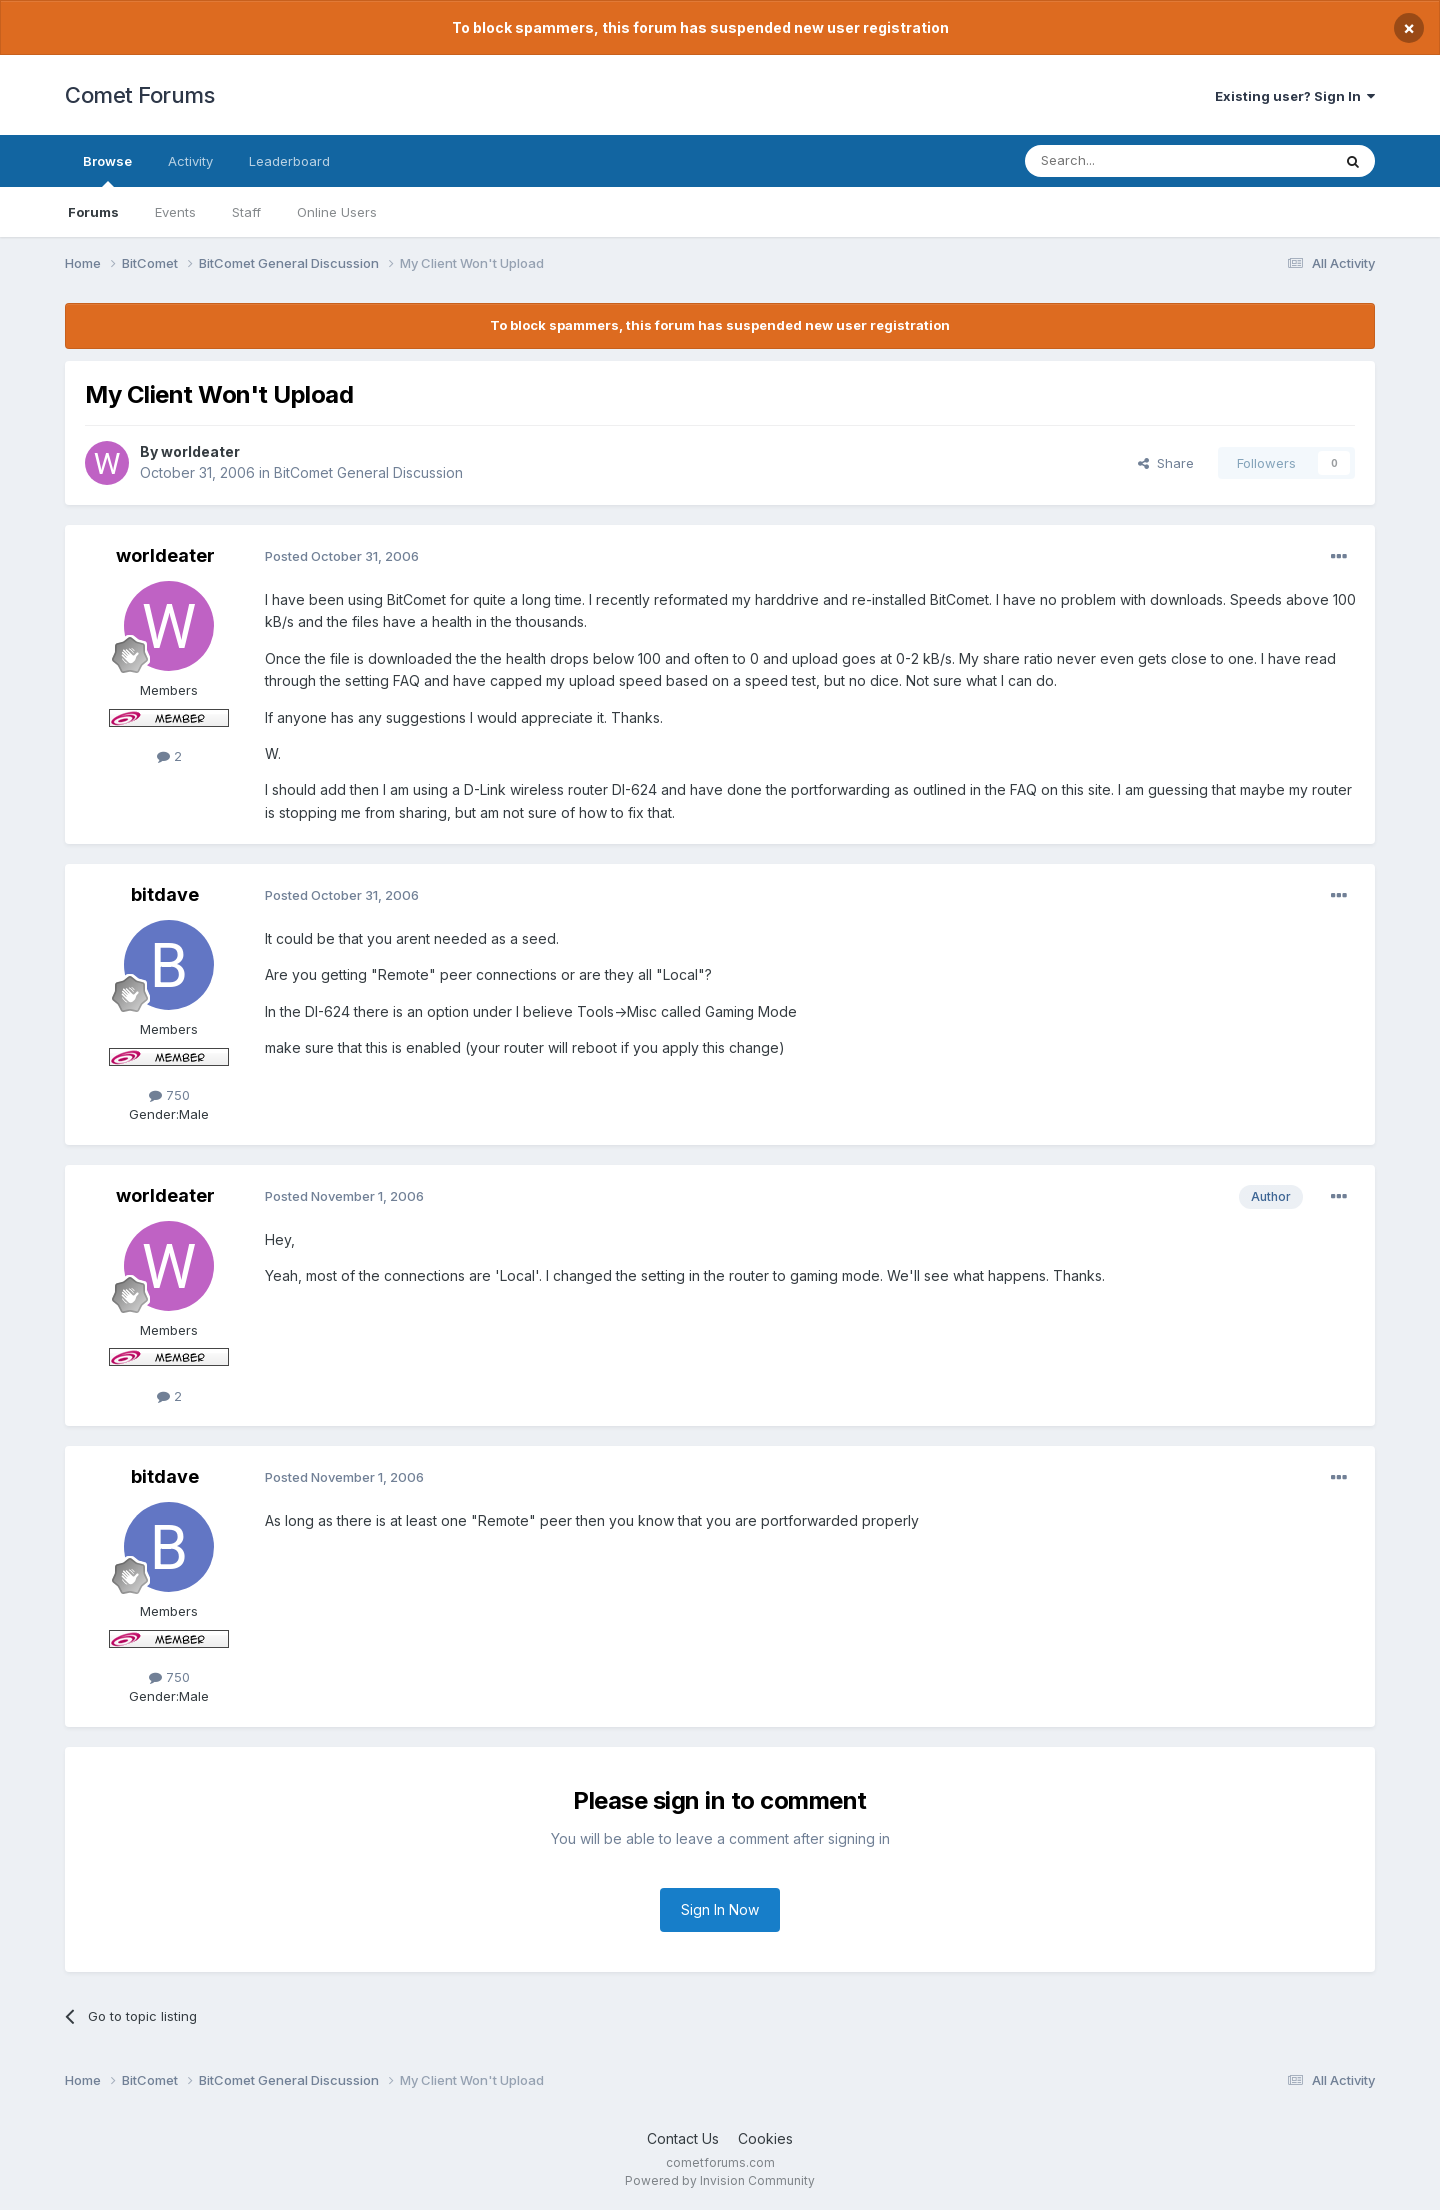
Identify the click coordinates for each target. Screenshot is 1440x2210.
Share (1166, 463)
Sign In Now (720, 1909)
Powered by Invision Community (720, 2180)
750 (169, 1095)
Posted (342, 556)
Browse (107, 170)
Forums (93, 212)
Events (175, 212)
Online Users (337, 212)
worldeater (200, 451)
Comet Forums (139, 95)
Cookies (765, 2138)
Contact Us (683, 2138)
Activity (190, 161)
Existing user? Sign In (1295, 96)
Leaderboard (289, 161)
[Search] (1127, 161)
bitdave (165, 894)
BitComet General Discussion (368, 472)
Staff (246, 212)
